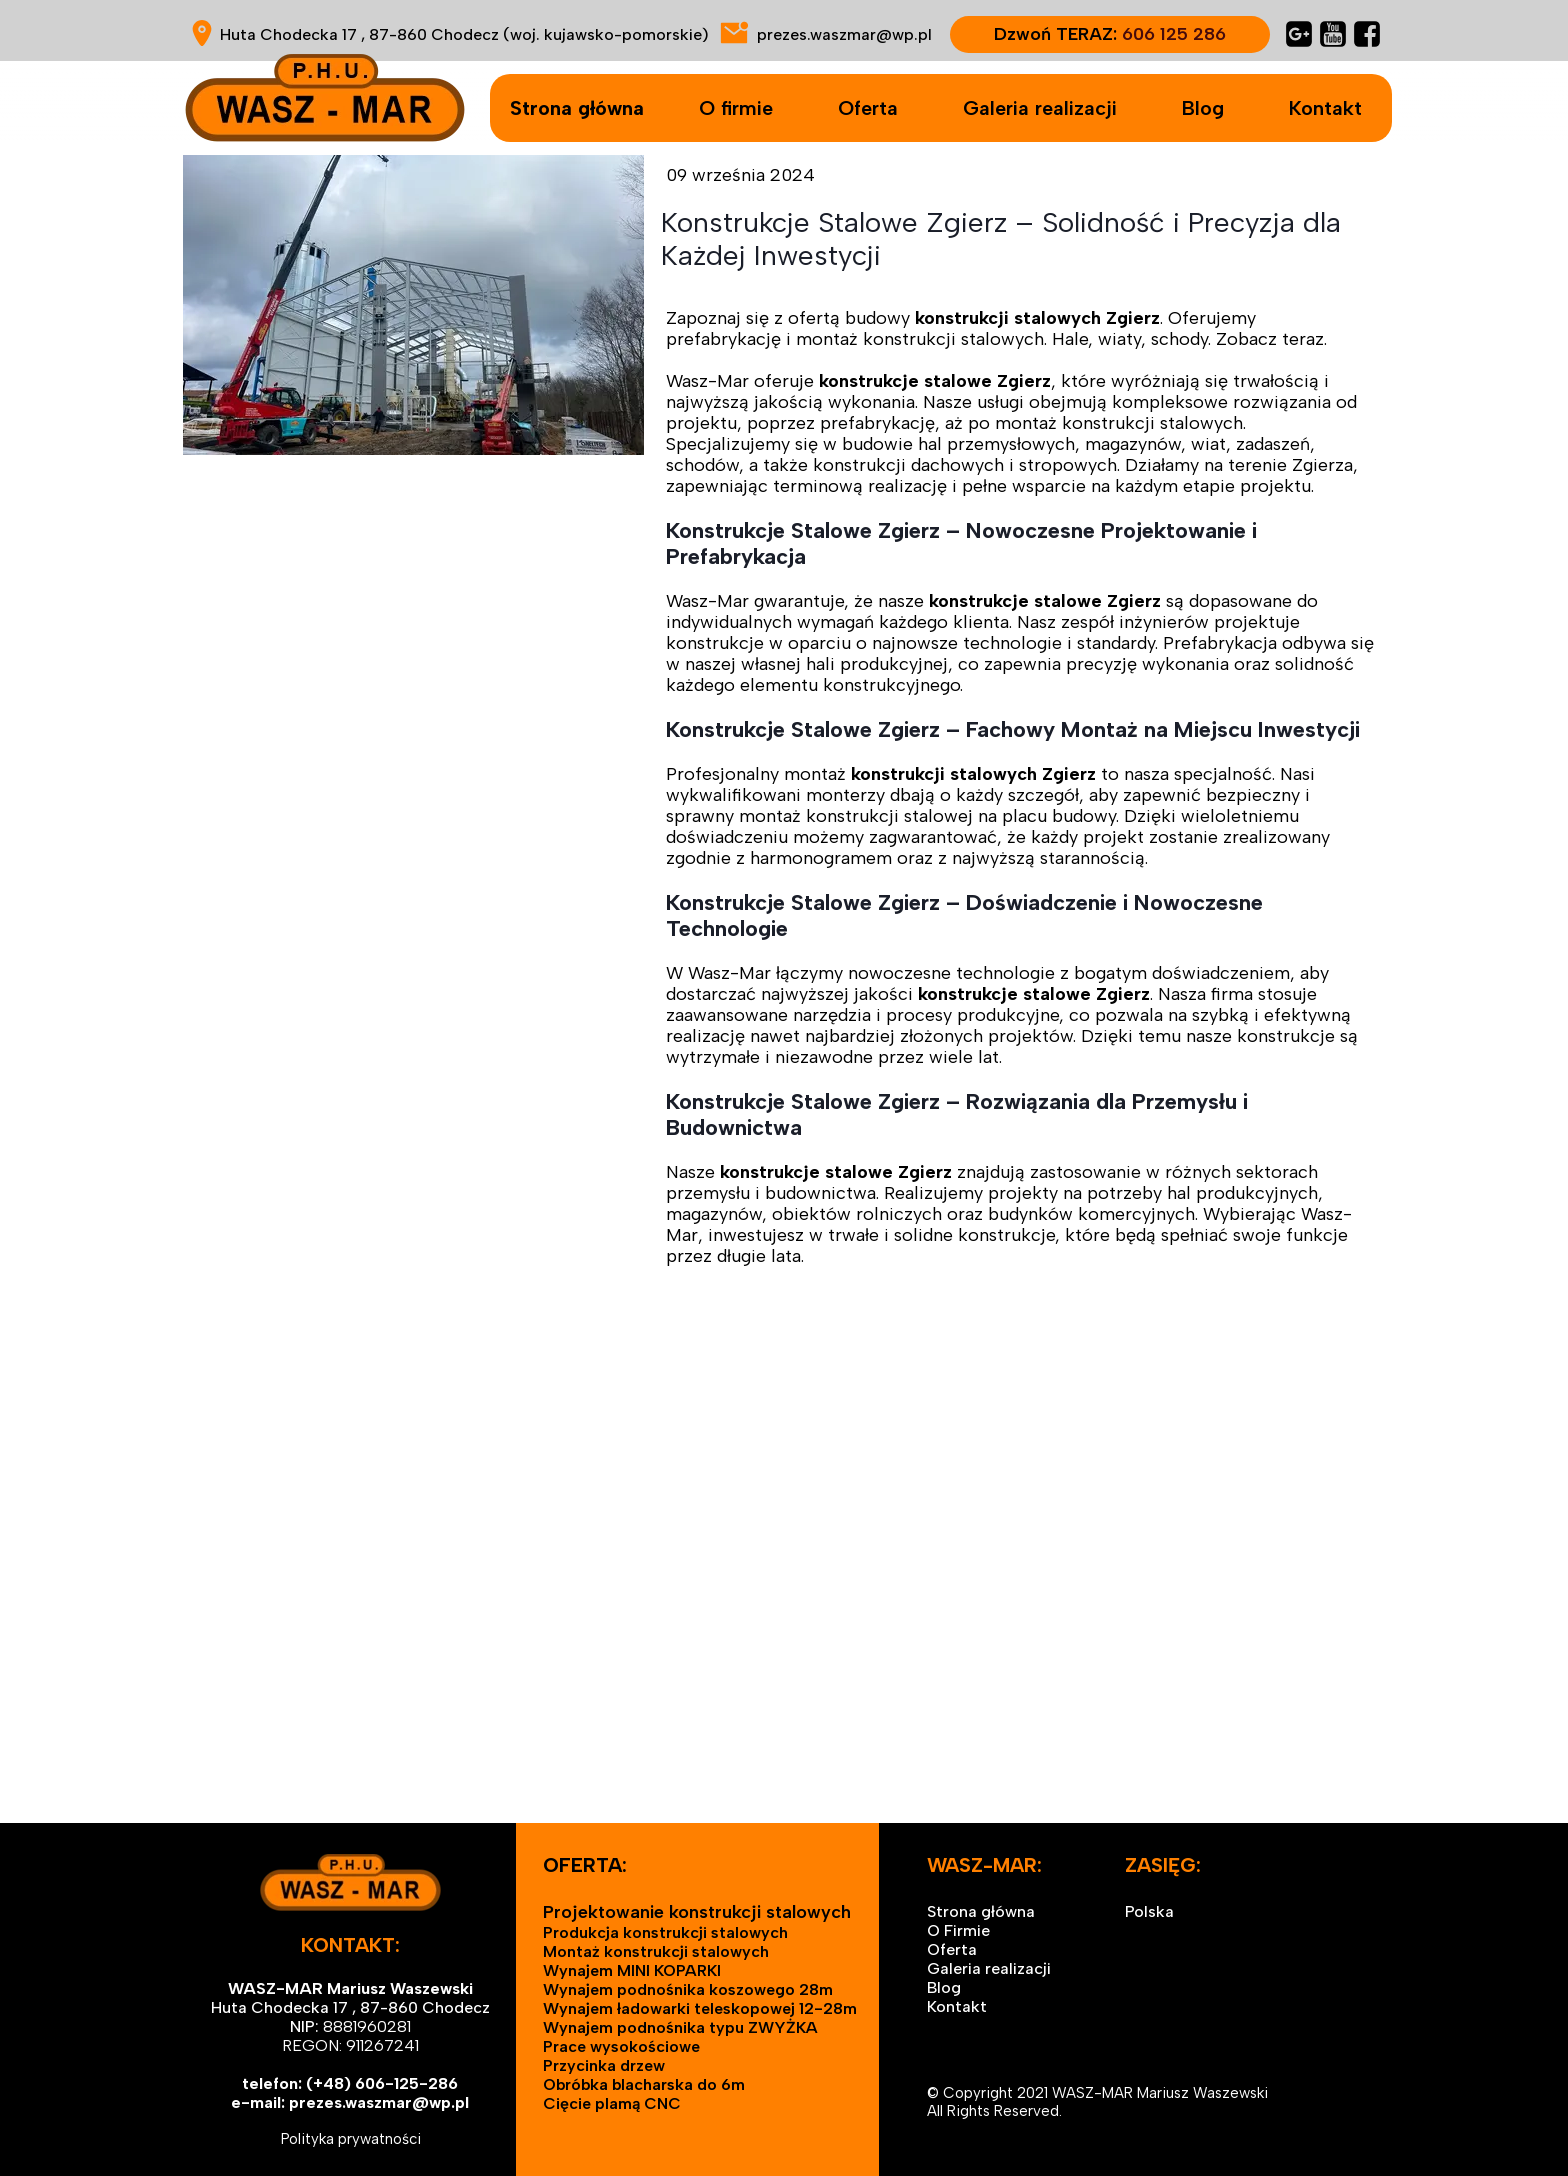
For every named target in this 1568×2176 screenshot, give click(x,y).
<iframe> (784, 1623)
